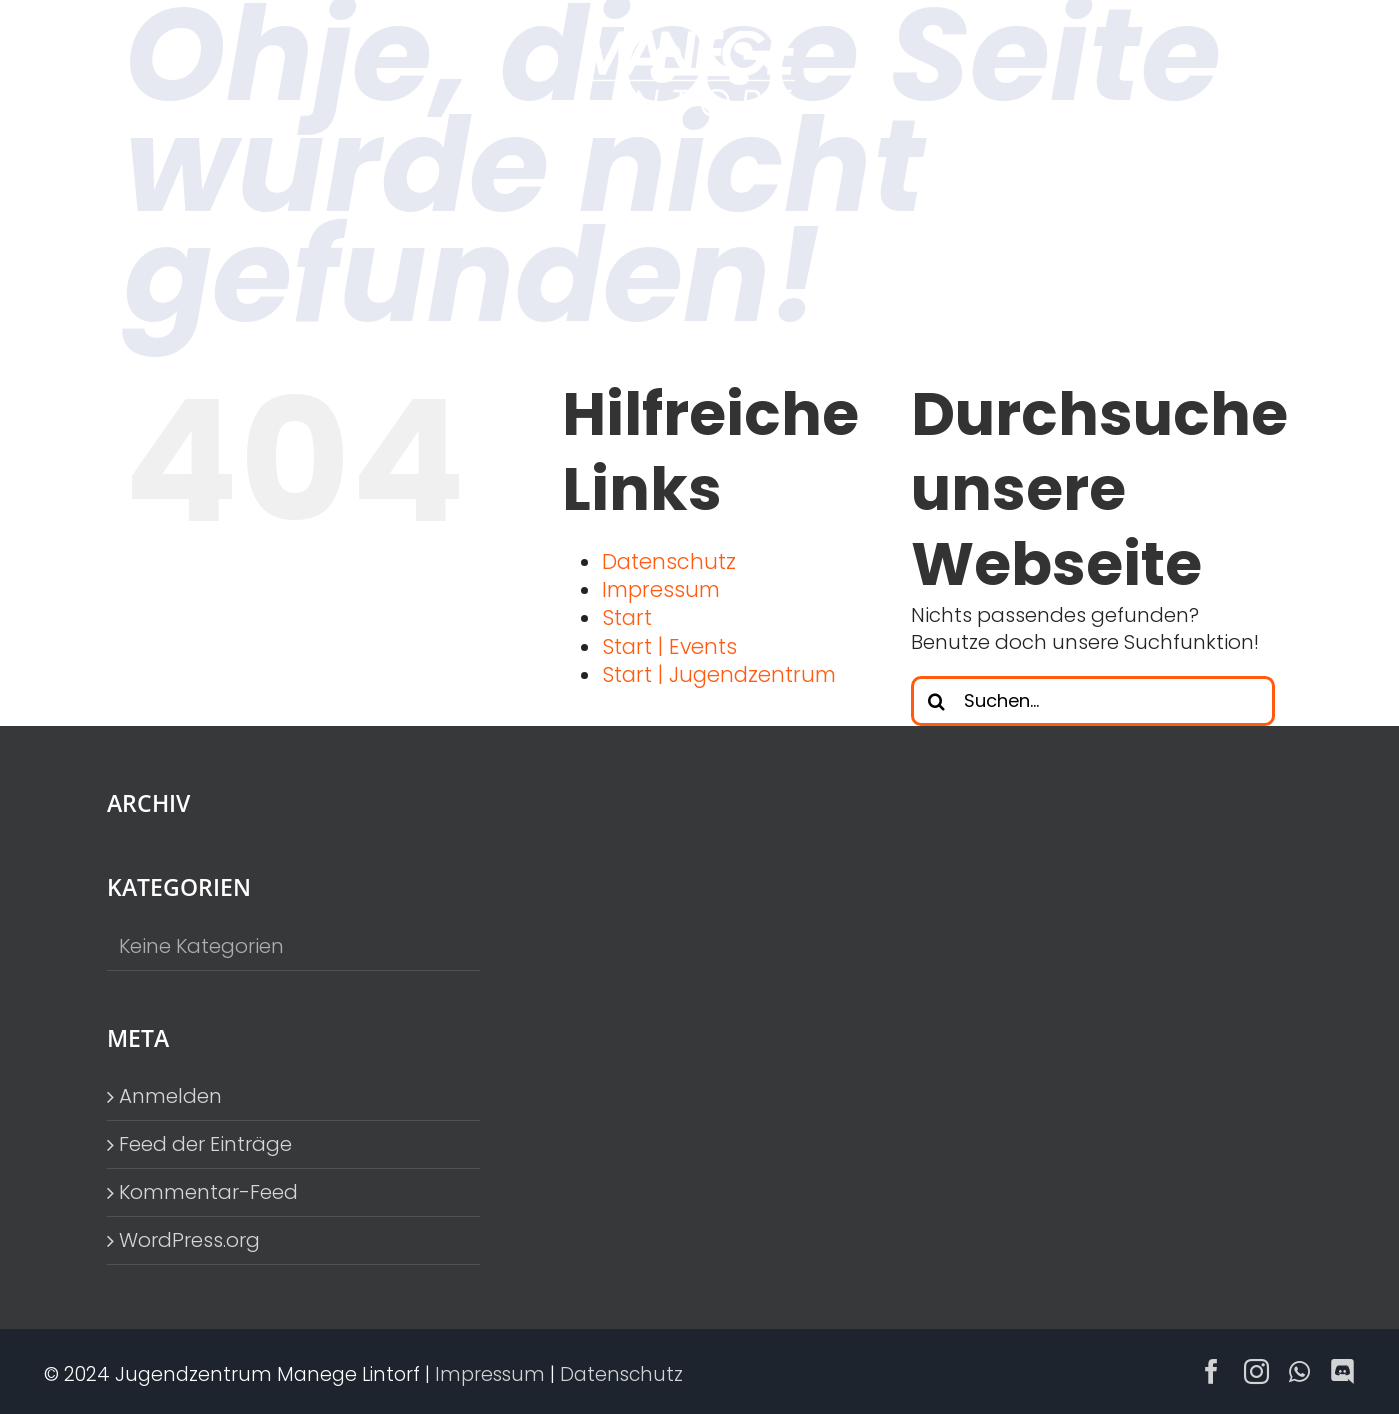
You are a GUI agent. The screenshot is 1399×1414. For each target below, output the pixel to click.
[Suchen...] (1093, 701)
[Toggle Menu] (1261, 74)
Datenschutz (669, 561)
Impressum (661, 589)
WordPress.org (189, 1240)
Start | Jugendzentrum (719, 674)
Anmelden (170, 1096)
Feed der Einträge (205, 1144)
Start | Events (669, 646)
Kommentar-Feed (208, 1192)
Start (627, 617)
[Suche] (936, 701)
